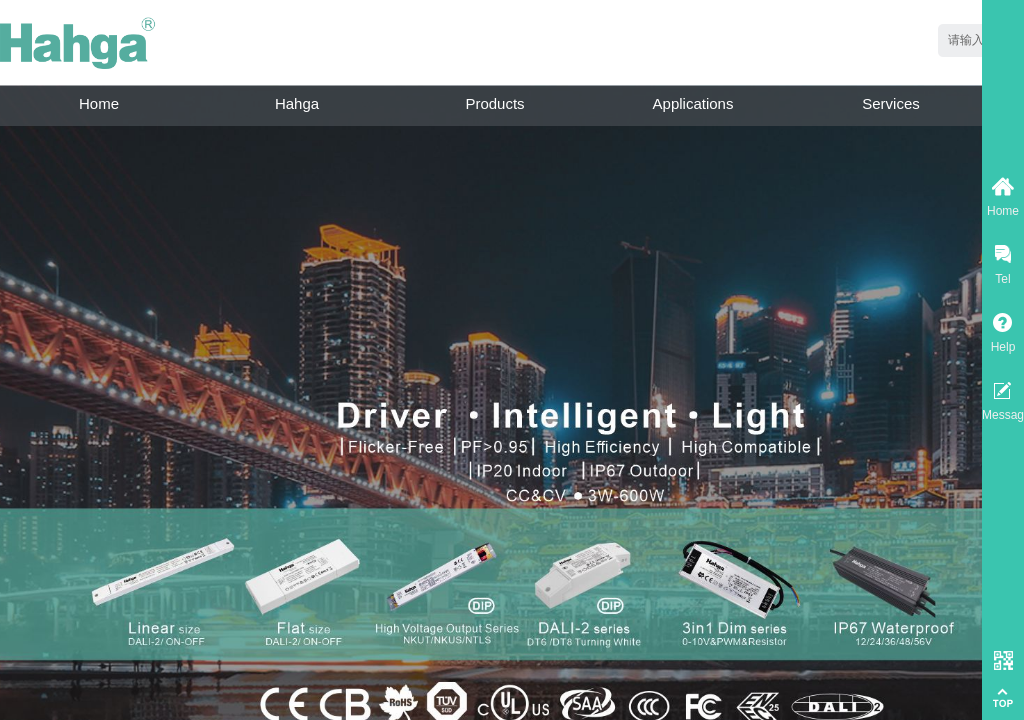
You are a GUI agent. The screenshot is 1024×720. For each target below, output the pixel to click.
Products (494, 103)
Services (891, 103)
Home (99, 103)
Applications (693, 103)
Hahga (297, 103)
